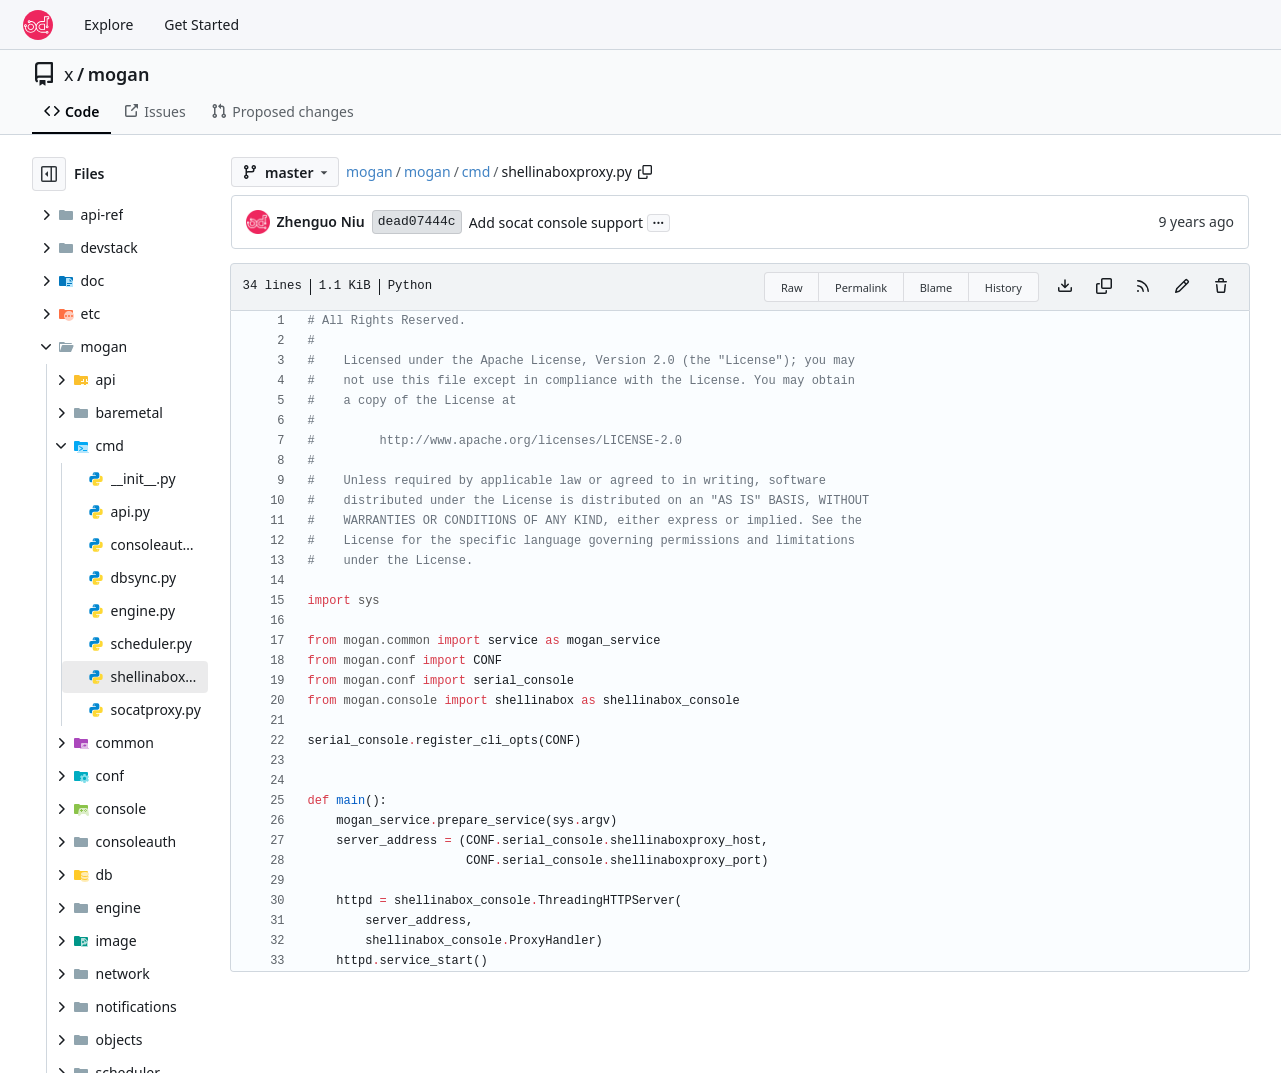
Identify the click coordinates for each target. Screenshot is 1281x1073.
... (659, 221)
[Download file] (1065, 287)
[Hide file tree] (49, 174)
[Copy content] (1104, 287)
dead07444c (417, 221)
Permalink (861, 287)
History (1003, 287)
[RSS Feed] (1143, 287)
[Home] (38, 25)
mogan (119, 74)
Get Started (201, 24)
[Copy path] (645, 172)
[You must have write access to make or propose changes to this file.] (1221, 287)
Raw (792, 287)
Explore (108, 24)
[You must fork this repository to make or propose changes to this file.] (1182, 287)
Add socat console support (556, 222)
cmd (476, 171)
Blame (936, 287)
